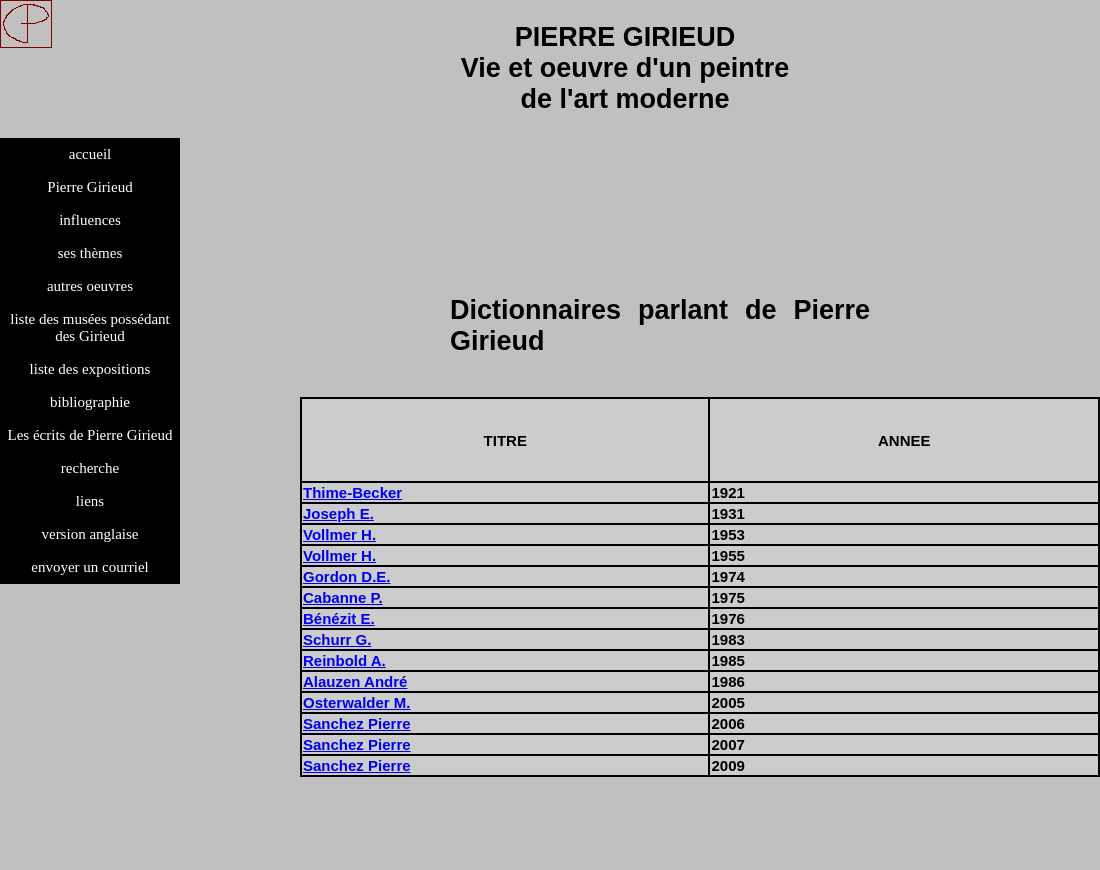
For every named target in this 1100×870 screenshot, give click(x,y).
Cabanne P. (343, 597)
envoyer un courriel (89, 567)
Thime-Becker (352, 492)
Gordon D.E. (347, 576)
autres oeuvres (90, 286)
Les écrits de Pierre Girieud (90, 435)
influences (90, 220)
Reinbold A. (344, 660)
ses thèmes (90, 253)
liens (90, 501)
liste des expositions (90, 369)
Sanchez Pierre (357, 723)
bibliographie (90, 402)
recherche (90, 468)
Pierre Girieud (89, 187)
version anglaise (89, 534)
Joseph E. (338, 513)
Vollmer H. (339, 534)
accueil (90, 154)
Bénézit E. (339, 618)
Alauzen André (355, 681)
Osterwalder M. (357, 702)
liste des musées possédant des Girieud (90, 327)
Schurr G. (337, 639)
